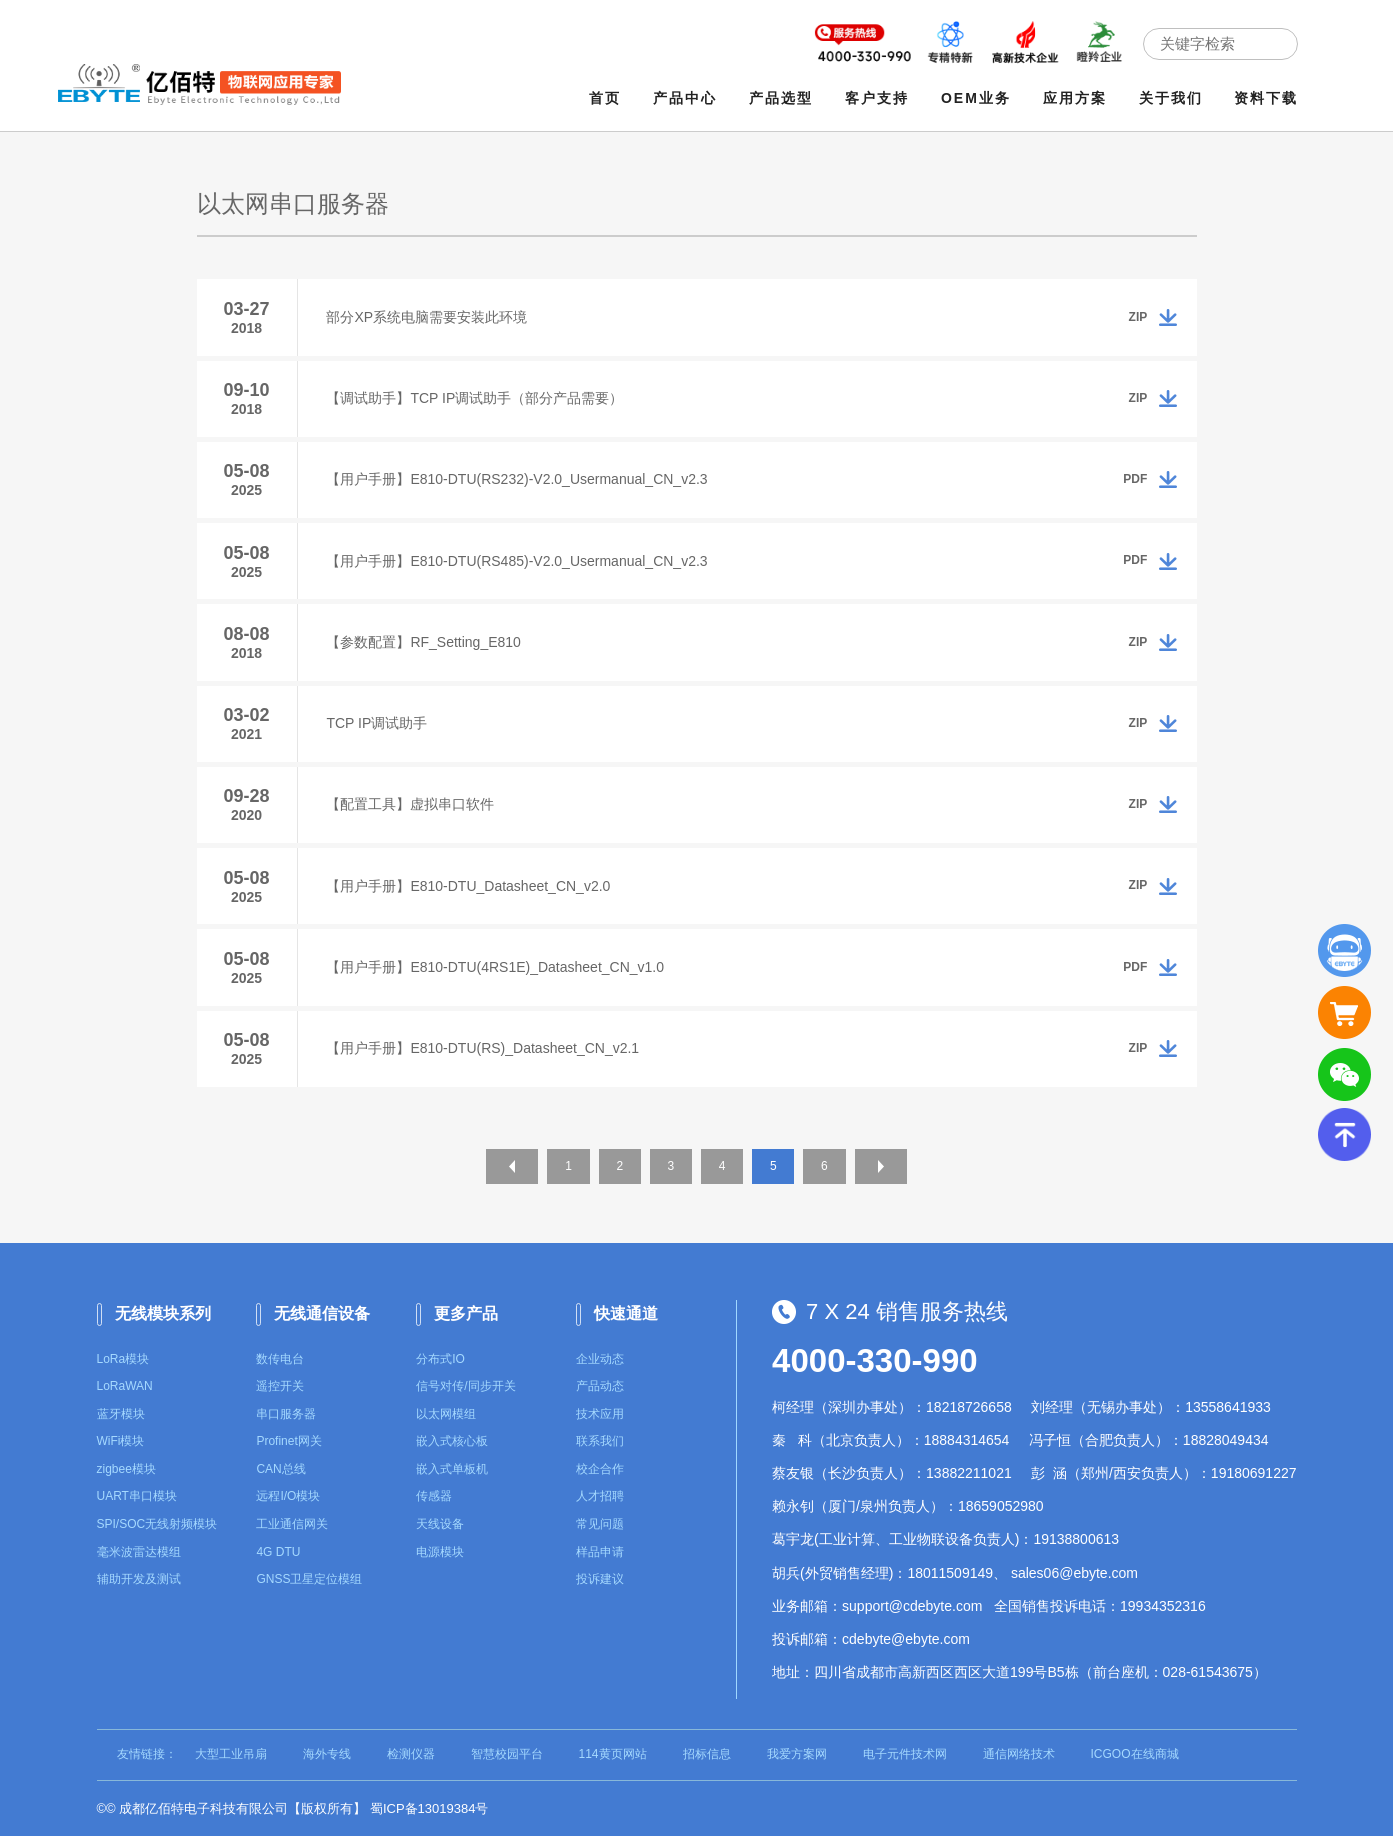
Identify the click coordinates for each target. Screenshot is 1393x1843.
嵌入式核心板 (452, 1448)
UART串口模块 (137, 1504)
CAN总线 (280, 1476)
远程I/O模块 (288, 1504)
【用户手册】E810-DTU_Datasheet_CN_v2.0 (470, 891)
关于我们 (1171, 98)
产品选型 (781, 98)
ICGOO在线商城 (1135, 1761)
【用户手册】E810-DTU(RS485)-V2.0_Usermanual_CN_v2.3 (518, 563)
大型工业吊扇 (231, 1761)
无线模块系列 (163, 1320)
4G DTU (278, 1559)
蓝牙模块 (121, 1421)
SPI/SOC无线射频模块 (157, 1531)
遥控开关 (280, 1393)
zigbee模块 (126, 1476)
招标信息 (707, 1761)
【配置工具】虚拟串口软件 (412, 809)
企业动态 (600, 1366)
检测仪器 (411, 1761)
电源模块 (440, 1559)
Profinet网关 (288, 1448)
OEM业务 (976, 98)
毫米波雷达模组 (139, 1559)
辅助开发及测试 (139, 1586)
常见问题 (600, 1531)
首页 (606, 98)
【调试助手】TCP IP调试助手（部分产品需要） (476, 399)
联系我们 (600, 1448)
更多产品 (466, 1320)
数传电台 (280, 1366)
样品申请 (600, 1559)
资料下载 (1267, 98)
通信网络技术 (1019, 1761)
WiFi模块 (121, 1448)
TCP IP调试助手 (378, 727)
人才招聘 (600, 1504)
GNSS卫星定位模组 (309, 1586)
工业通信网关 (292, 1531)
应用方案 (1075, 98)
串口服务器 (286, 1421)
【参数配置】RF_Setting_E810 (425, 645)
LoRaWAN (125, 1393)
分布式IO (440, 1366)
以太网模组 (446, 1421)
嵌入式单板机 (452, 1476)
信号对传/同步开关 (465, 1393)
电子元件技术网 (905, 1761)
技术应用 (600, 1421)
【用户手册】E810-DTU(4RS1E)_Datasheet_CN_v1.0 (497, 973)
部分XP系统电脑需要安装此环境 (428, 317)
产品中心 (685, 98)
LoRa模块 (123, 1366)
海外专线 (327, 1761)
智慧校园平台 (507, 1761)
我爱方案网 (797, 1761)
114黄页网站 (613, 1761)
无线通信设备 (322, 1320)
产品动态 (600, 1393)
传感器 (434, 1504)
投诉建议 (600, 1586)
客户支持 (877, 98)
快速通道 (626, 1320)
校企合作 (600, 1476)
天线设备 (440, 1531)
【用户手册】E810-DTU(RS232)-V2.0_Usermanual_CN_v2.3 (518, 481)
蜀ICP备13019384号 (429, 1815)
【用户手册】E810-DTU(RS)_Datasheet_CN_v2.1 (484, 1055)
